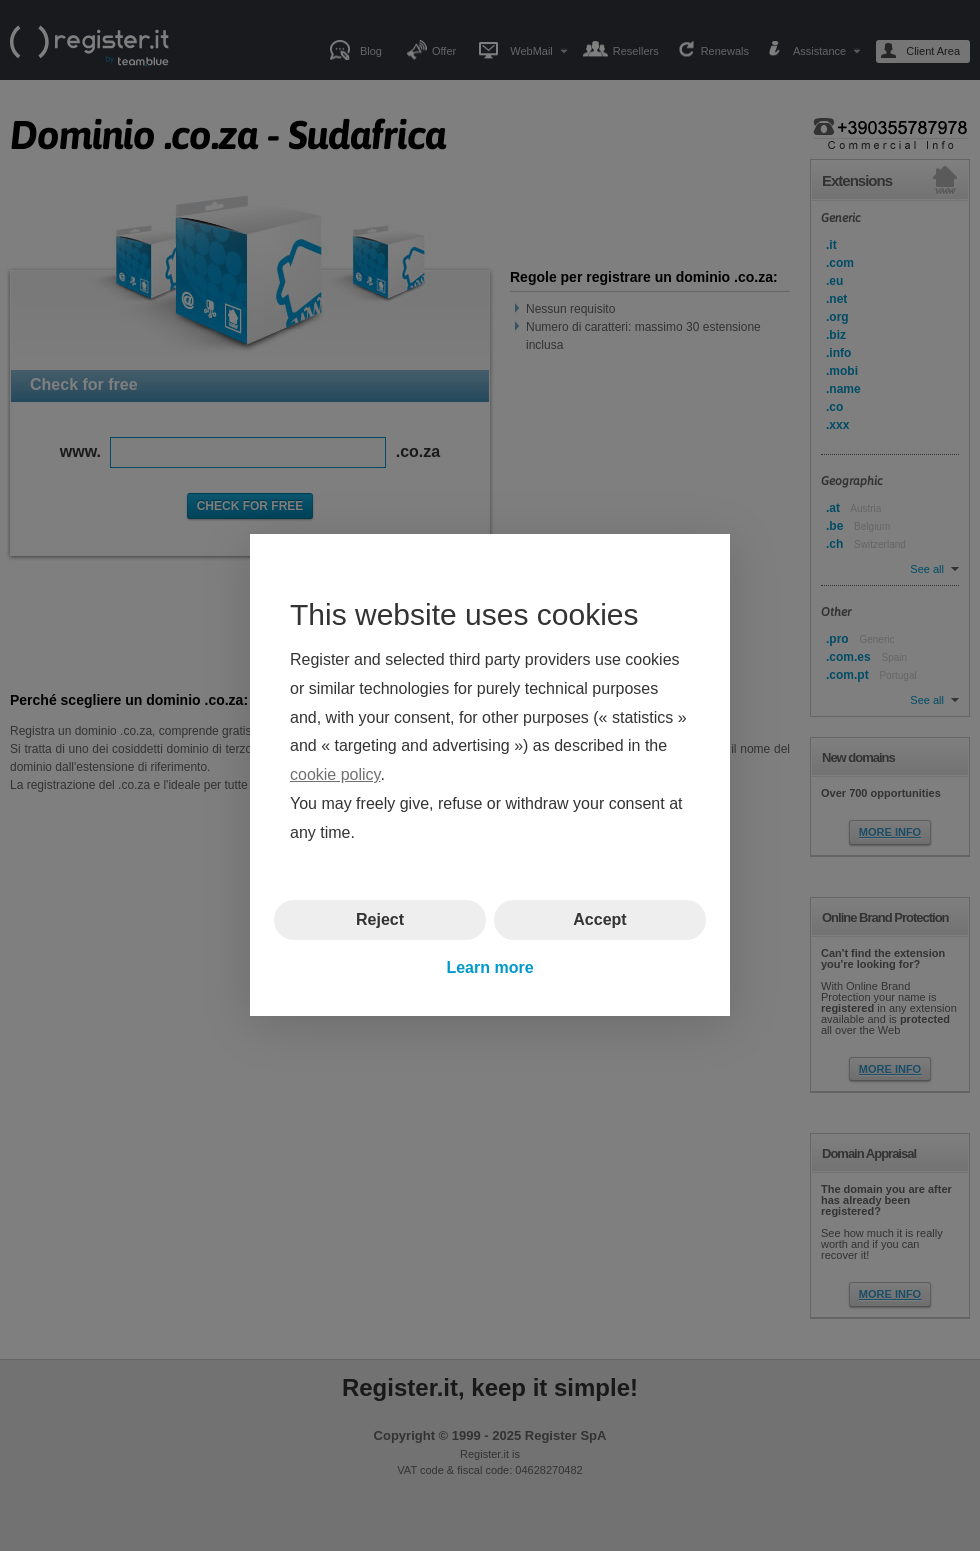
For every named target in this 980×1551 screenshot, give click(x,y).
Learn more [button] (489, 967)
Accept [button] (599, 919)
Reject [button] (380, 919)
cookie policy (335, 775)
